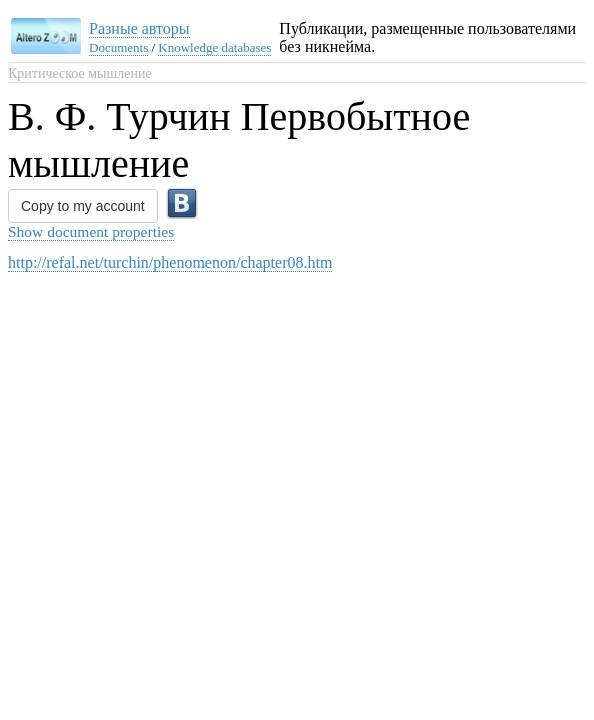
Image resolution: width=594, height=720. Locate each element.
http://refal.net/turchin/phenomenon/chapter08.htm (170, 262)
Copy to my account (83, 206)
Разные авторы (139, 28)
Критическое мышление (80, 73)
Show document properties (91, 231)
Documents (118, 47)
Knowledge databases (214, 47)
